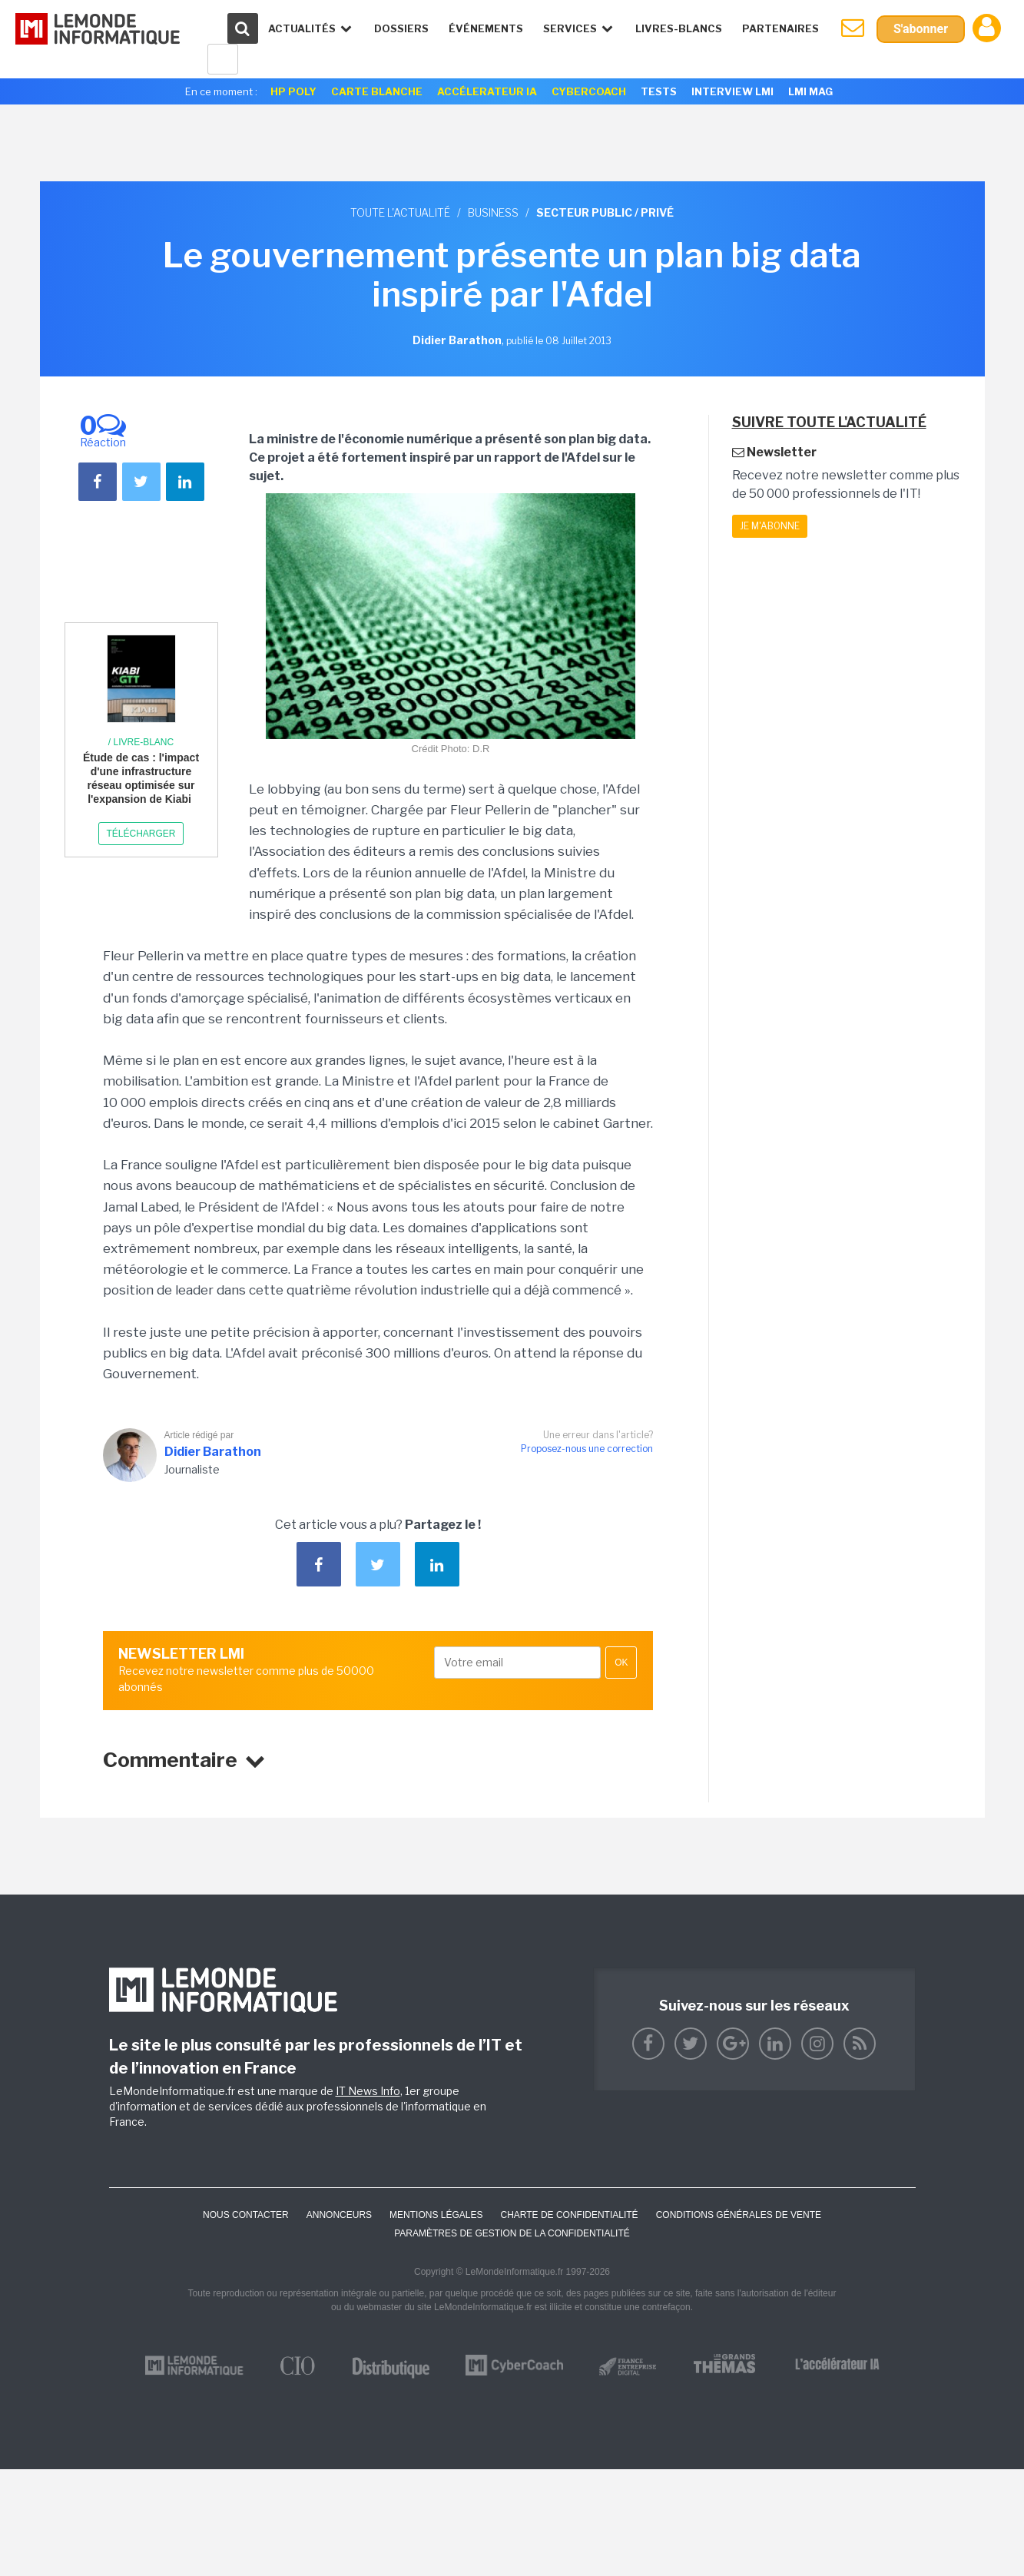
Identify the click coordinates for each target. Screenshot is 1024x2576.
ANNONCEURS (339, 2215)
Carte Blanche (377, 91)
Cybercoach (589, 91)
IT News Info (368, 2090)
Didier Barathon (212, 1451)
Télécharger (140, 833)
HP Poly (293, 91)
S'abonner (920, 29)
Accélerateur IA (487, 91)
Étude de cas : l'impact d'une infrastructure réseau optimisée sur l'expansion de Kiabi (141, 778)
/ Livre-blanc (141, 742)
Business (493, 212)
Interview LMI (732, 91)
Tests (659, 91)
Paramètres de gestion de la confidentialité (512, 2233)
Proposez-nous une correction (587, 1448)
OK (621, 1662)
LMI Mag (810, 91)
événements (486, 28)
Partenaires (780, 28)
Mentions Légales (435, 2215)
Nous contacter (246, 2215)
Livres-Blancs (678, 28)
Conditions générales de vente (738, 2215)
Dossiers (401, 28)
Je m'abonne (770, 526)
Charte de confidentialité (569, 2215)
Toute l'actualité (400, 212)
